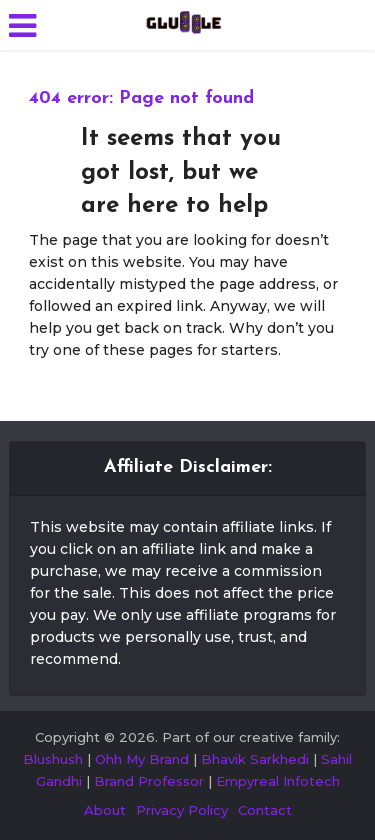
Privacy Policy (182, 810)
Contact (265, 810)
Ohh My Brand (142, 759)
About (105, 810)
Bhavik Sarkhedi (255, 759)
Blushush (53, 759)
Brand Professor (149, 781)
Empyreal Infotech (278, 781)
